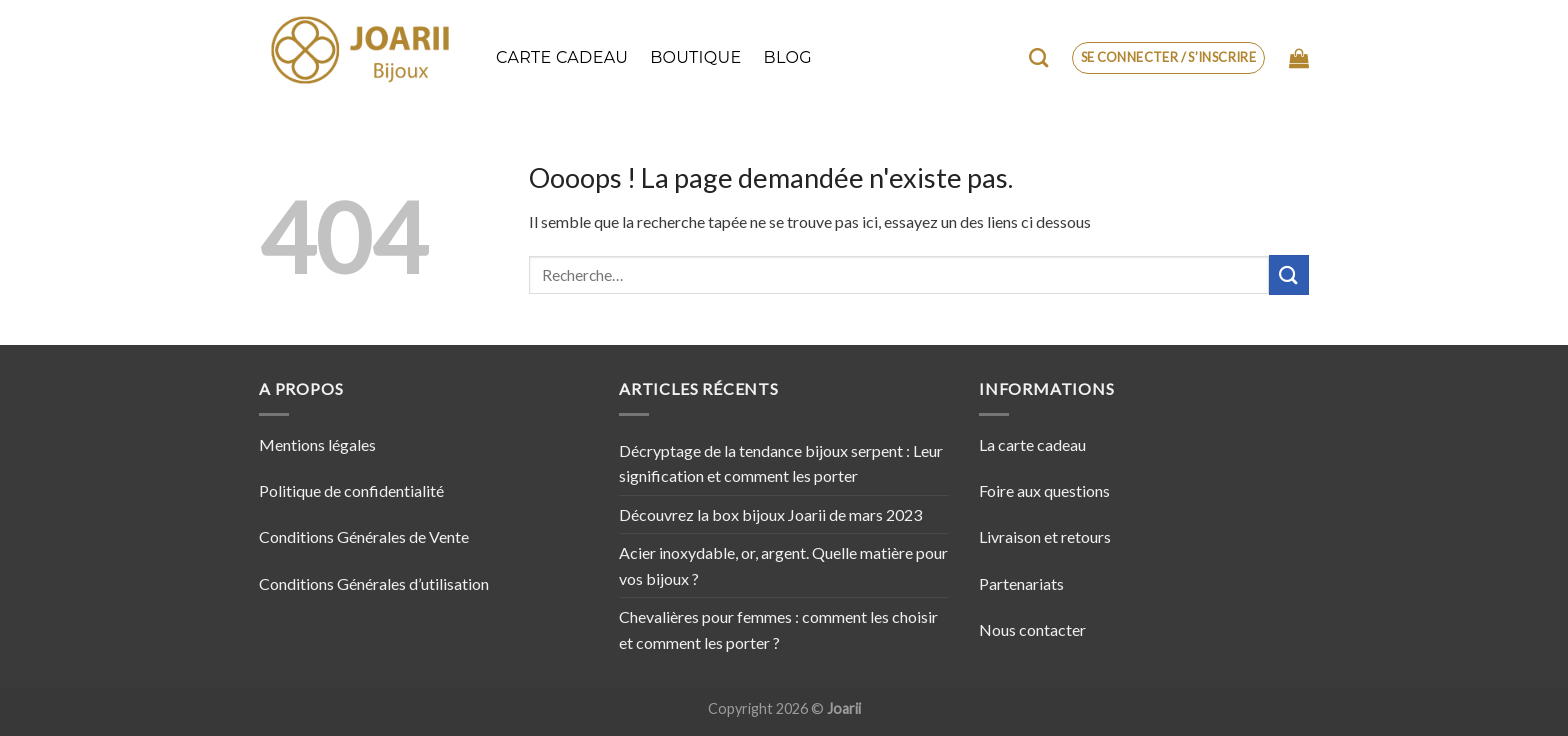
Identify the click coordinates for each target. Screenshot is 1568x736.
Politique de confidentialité (351, 490)
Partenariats (1021, 583)
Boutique (695, 57)
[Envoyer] (1289, 274)
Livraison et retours (1045, 536)
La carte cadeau (1032, 444)
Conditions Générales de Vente (364, 536)
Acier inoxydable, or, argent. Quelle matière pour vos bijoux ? (783, 565)
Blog (788, 57)
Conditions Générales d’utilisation (374, 583)
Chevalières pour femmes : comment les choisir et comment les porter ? (778, 629)
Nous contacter (1032, 629)
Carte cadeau (562, 57)
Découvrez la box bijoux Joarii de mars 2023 (770, 514)
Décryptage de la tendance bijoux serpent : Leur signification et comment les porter (781, 463)
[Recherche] (1038, 57)
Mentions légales (317, 444)
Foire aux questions (1044, 490)
